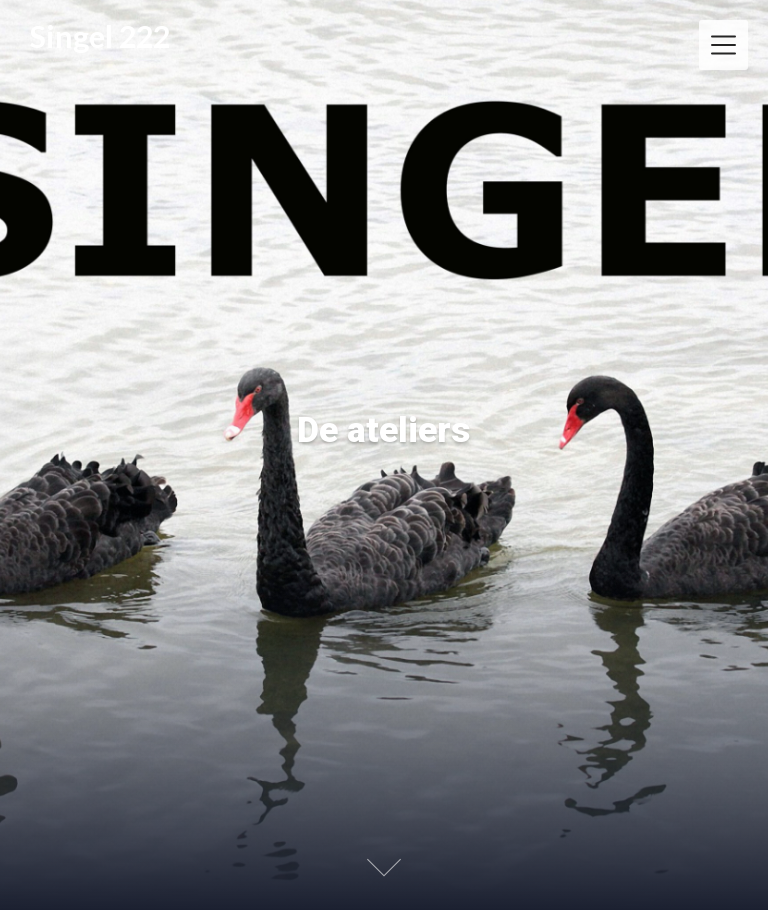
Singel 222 (100, 37)
